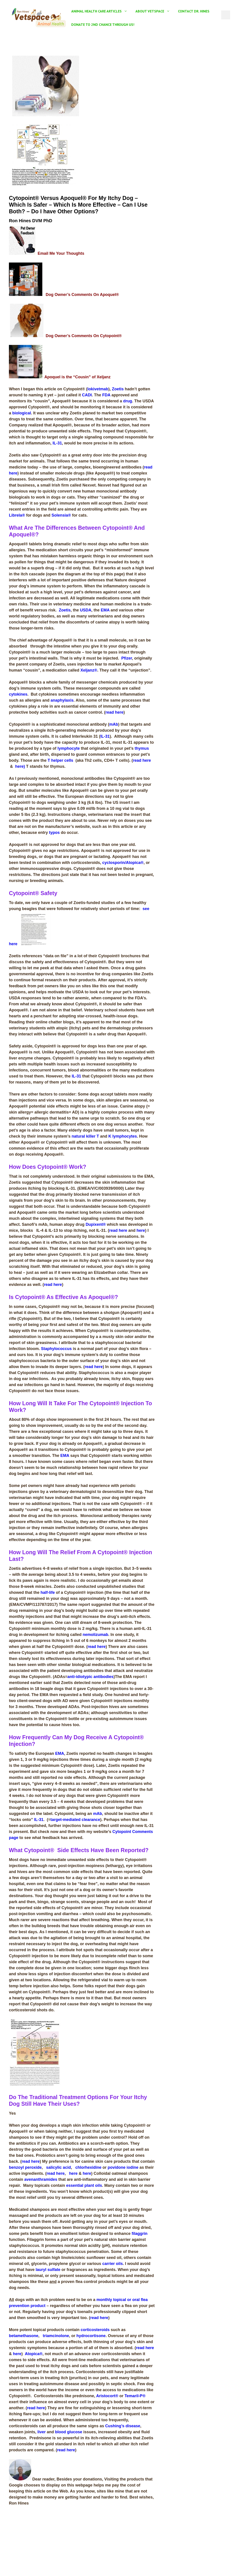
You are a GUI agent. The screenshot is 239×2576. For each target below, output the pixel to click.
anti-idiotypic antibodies (90, 1676)
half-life (48, 1592)
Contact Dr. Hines (193, 11)
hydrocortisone (91, 2336)
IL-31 (57, 443)
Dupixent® (96, 1224)
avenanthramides (40, 2179)
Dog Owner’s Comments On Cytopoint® (84, 336)
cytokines (18, 694)
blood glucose (68, 2432)
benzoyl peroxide (25, 2167)
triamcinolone (56, 2336)
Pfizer (126, 658)
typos (54, 832)
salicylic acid (58, 2167)
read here (114, 712)
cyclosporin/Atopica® (122, 862)
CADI (87, 395)
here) (20, 766)
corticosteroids (95, 2330)
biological (21, 413)
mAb (113, 724)
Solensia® (61, 515)
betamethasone (23, 2336)
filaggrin (139, 2233)
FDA (106, 395)
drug (127, 401)
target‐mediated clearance (75, 1819)
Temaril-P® (135, 2396)
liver (41, 2432)
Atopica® (33, 2354)
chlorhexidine (88, 2167)
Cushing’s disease (122, 2426)
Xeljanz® (88, 670)
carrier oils (112, 2263)
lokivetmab (97, 389)
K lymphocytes (122, 1136)
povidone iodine (123, 2167)
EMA (105, 610)
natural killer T (85, 1136)
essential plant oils (84, 2185)
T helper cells (60, 760)
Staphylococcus (56, 1348)
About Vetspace (154, 11)
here (140, 1230)
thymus (142, 748)
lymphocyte (68, 748)
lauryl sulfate (48, 2269)
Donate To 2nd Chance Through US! (102, 24)
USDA (85, 610)
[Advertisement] (196, 122)
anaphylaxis (62, 700)
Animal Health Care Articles (101, 11)
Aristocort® (107, 2396)
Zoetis (118, 389)
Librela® (17, 515)
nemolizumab (95, 1634)
